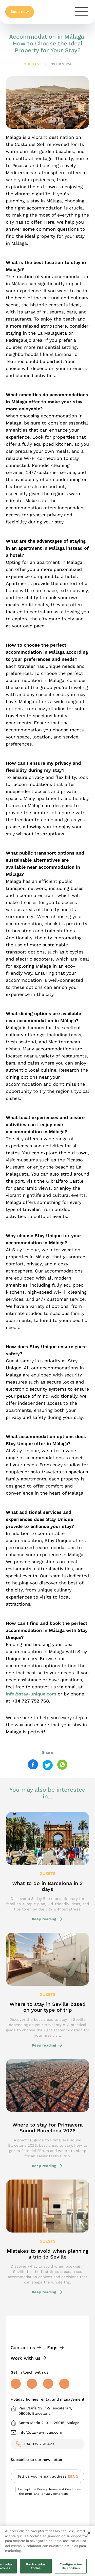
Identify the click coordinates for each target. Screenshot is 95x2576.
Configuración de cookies (71, 2566)
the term (26, 2493)
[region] (47, 2551)
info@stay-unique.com (31, 1693)
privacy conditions (54, 2493)
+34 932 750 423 (39, 2444)
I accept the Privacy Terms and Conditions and (49, 2491)
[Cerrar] (88, 2533)
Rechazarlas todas (36, 2566)
